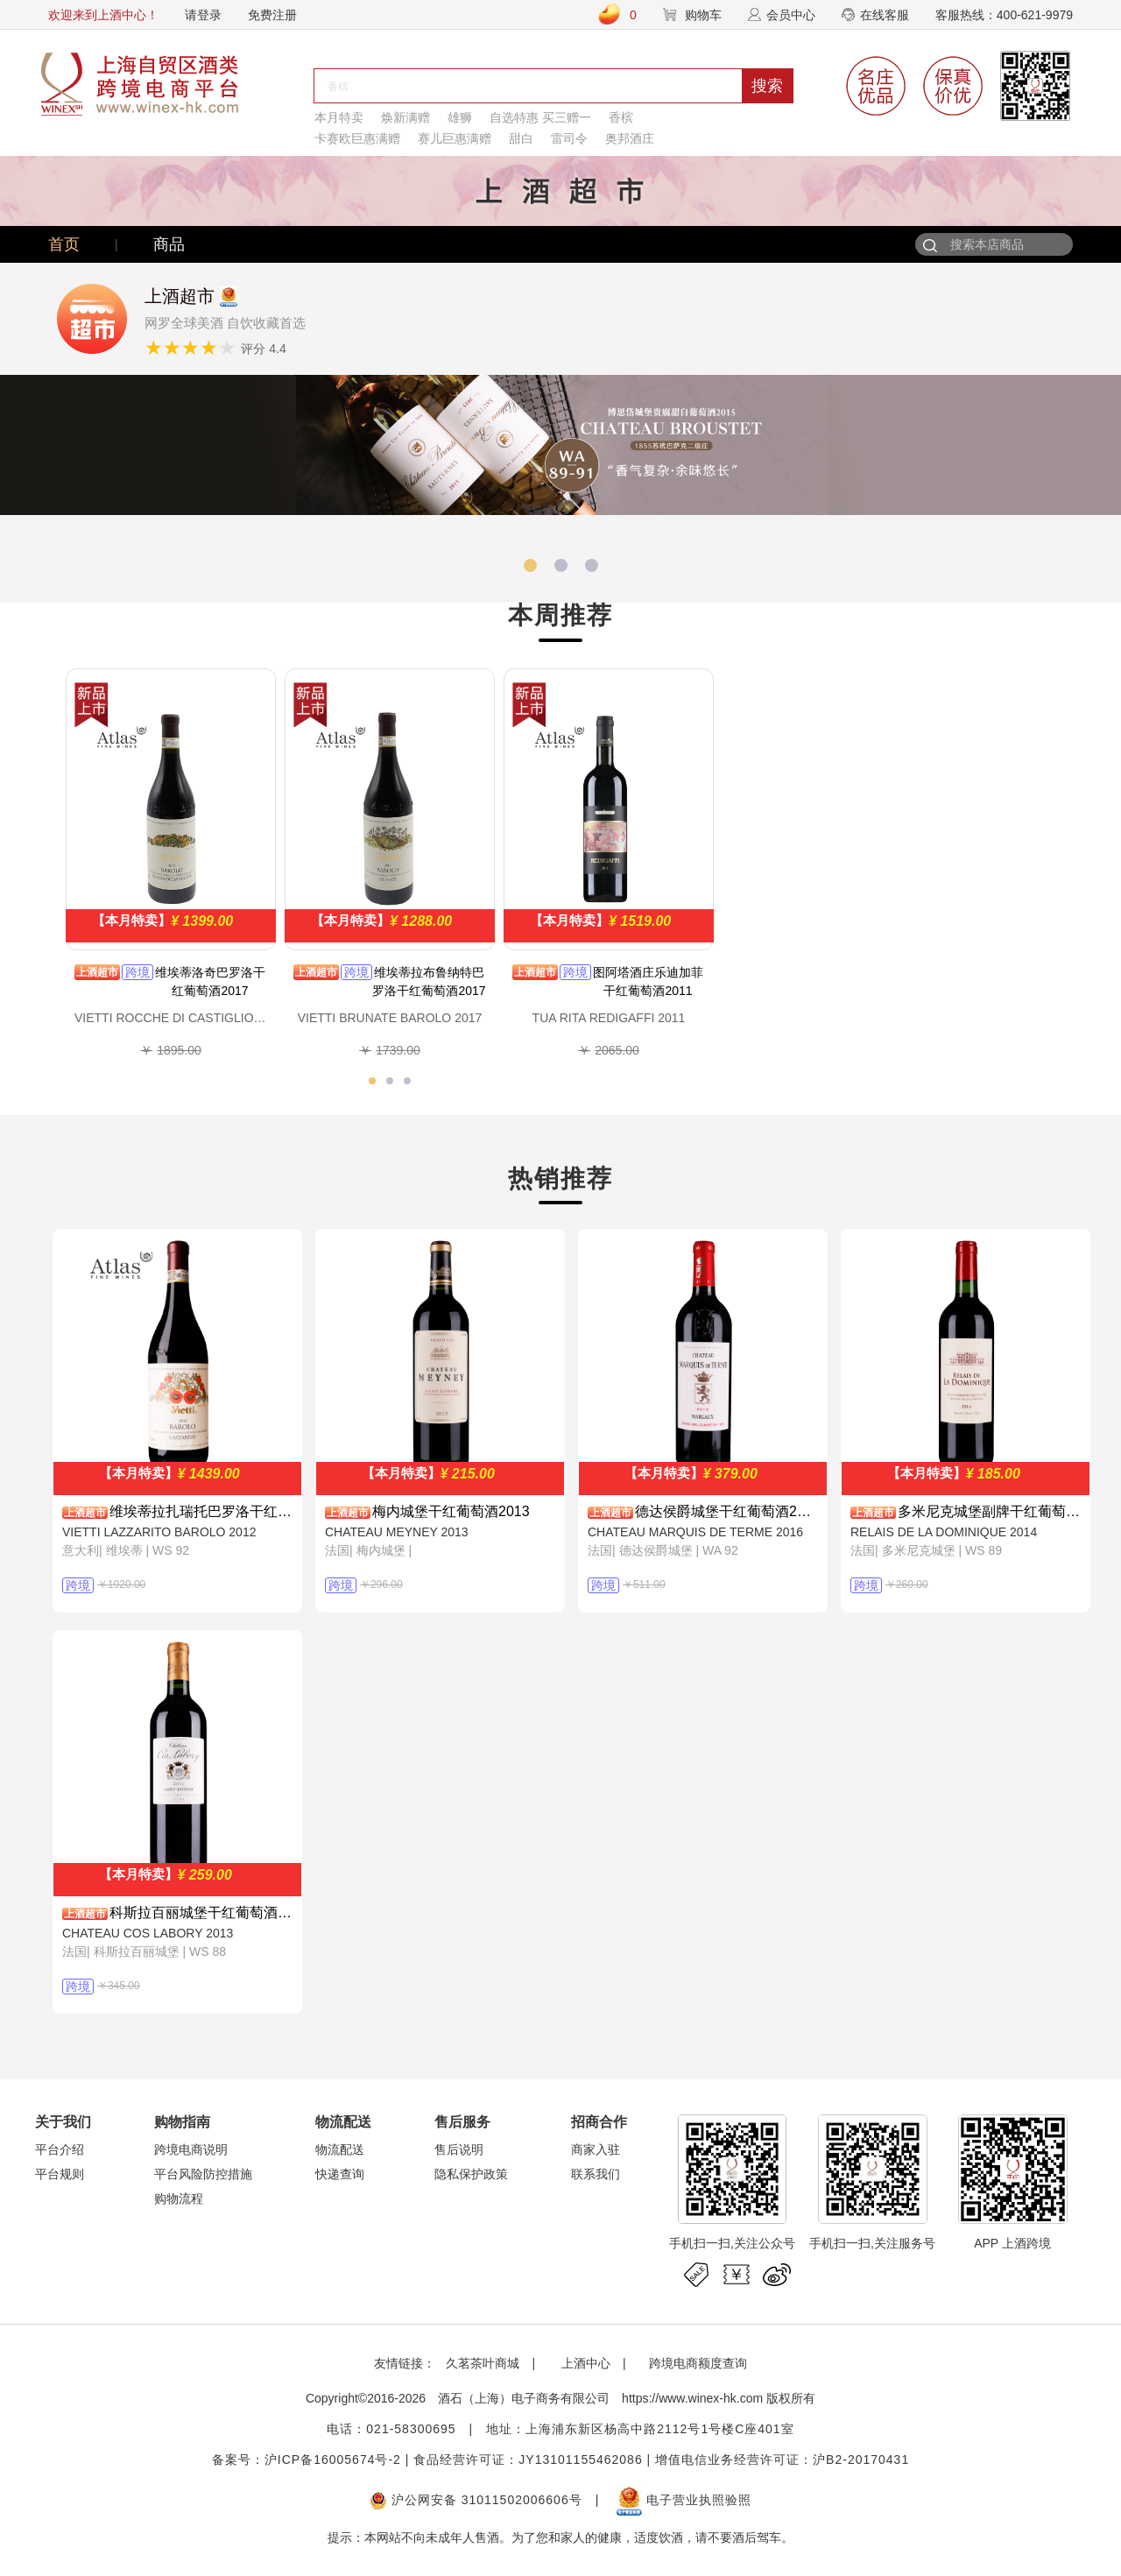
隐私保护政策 (471, 2174)
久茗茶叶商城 (482, 2363)
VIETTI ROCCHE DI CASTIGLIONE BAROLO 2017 (170, 1018)
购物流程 (178, 2198)
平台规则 (59, 2174)
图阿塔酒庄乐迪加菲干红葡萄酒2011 (648, 981)
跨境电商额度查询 (698, 2363)
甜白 (521, 138)
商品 (169, 244)
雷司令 (569, 138)
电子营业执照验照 (684, 2500)
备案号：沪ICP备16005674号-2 (306, 2459)
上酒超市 (97, 972)
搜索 (767, 86)
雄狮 (460, 117)
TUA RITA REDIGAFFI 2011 (609, 1018)
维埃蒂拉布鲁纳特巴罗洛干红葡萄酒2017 (428, 981)
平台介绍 (59, 2149)
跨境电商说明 (191, 2149)
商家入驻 (595, 2149)
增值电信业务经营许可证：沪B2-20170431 (782, 2459)
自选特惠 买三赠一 (540, 117)
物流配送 (339, 2149)
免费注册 (272, 15)
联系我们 (595, 2174)
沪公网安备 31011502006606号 (476, 2500)
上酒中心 (584, 2363)
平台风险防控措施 (203, 2174)
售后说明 (458, 2149)
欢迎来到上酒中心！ (103, 15)
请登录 (203, 15)
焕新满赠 (405, 117)
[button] (530, 565)
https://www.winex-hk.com (692, 2398)
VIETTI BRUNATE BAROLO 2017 (390, 1018)
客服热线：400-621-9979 (1004, 15)
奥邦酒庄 (629, 138)
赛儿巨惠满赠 (454, 138)
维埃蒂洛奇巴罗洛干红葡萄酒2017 (210, 981)
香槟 (621, 117)
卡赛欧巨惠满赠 (357, 138)
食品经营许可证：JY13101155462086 (527, 2459)
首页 (64, 244)
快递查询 (339, 2174)
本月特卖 (338, 117)
